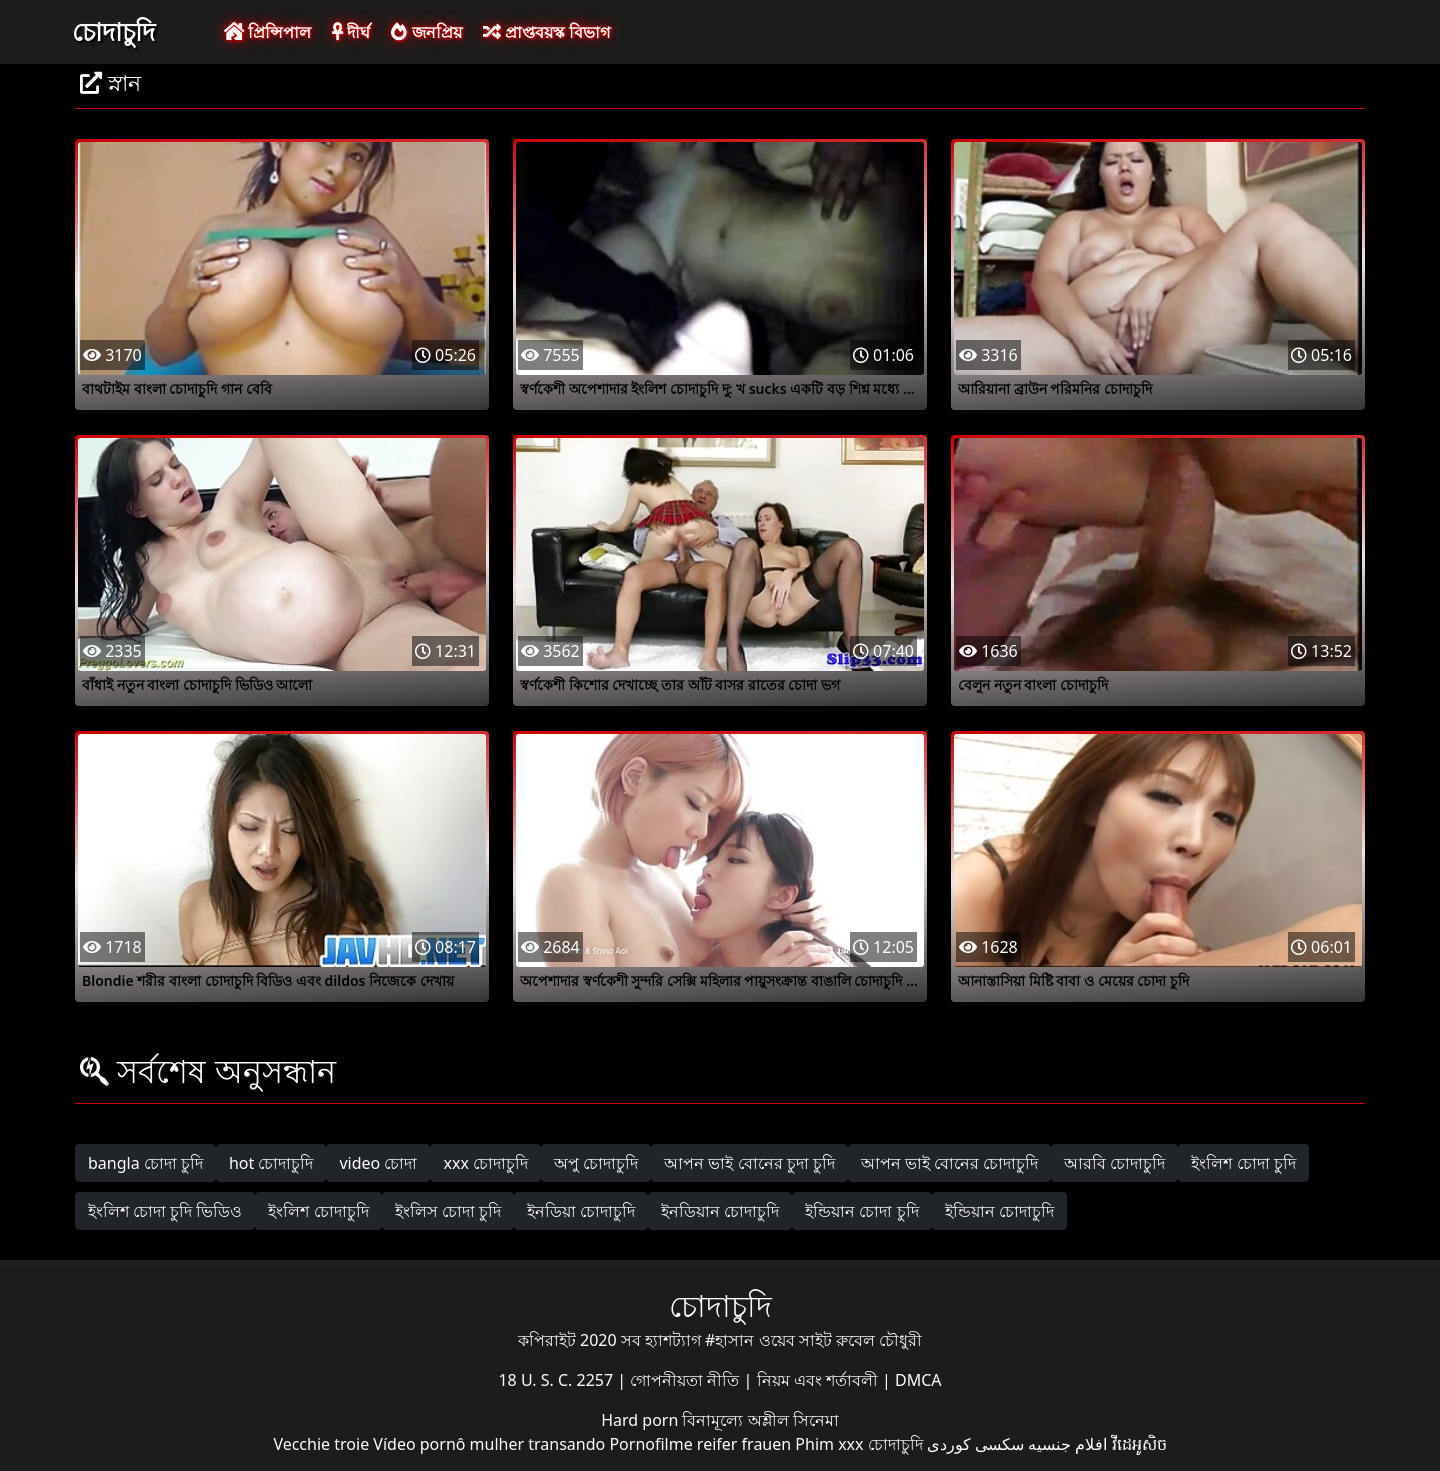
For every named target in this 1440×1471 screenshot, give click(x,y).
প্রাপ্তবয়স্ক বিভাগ (546, 32)
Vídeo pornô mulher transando (489, 1444)
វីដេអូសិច (1139, 1444)
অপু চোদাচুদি (596, 1163)
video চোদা (378, 1163)
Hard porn (641, 1420)
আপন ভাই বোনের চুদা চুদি (749, 1163)
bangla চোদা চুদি (145, 1163)
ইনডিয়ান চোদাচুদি (720, 1211)
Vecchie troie (321, 1444)
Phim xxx (829, 1444)
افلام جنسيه (1067, 1444)
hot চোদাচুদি (271, 1163)
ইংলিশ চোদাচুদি (318, 1211)
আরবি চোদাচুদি (1114, 1163)
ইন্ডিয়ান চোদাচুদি (999, 1211)
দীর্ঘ (351, 32)
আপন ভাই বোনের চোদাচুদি (949, 1163)
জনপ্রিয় (426, 32)
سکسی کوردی (975, 1444)
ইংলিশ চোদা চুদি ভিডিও (165, 1211)
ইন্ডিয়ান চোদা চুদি (861, 1211)
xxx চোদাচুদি (485, 1163)
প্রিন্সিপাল (267, 32)
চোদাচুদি (113, 31)
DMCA (918, 1380)
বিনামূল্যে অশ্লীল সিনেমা (760, 1420)
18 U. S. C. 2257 (557, 1380)
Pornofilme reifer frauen (700, 1444)
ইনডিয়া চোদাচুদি (581, 1211)
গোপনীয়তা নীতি (686, 1380)
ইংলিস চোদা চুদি (448, 1211)
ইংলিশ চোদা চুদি (1243, 1163)
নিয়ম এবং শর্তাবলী (819, 1380)
